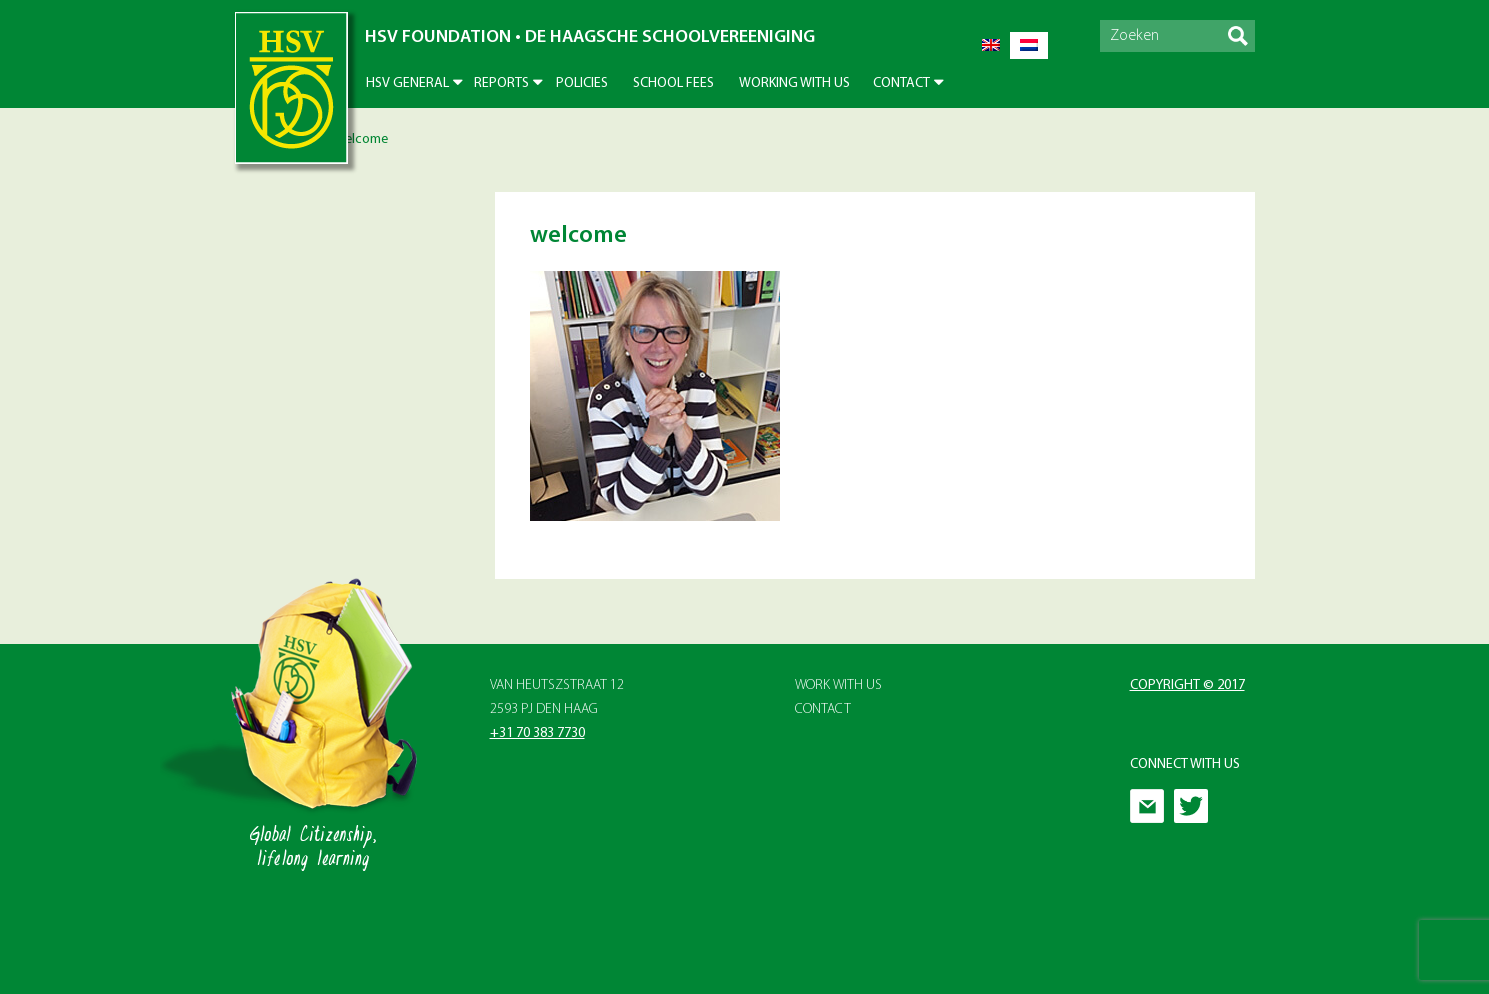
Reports (501, 83)
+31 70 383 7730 (537, 733)
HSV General (407, 83)
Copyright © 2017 (1187, 685)
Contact (901, 83)
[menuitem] (991, 45)
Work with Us (838, 685)
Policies (582, 83)
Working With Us (794, 83)
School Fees (673, 83)
